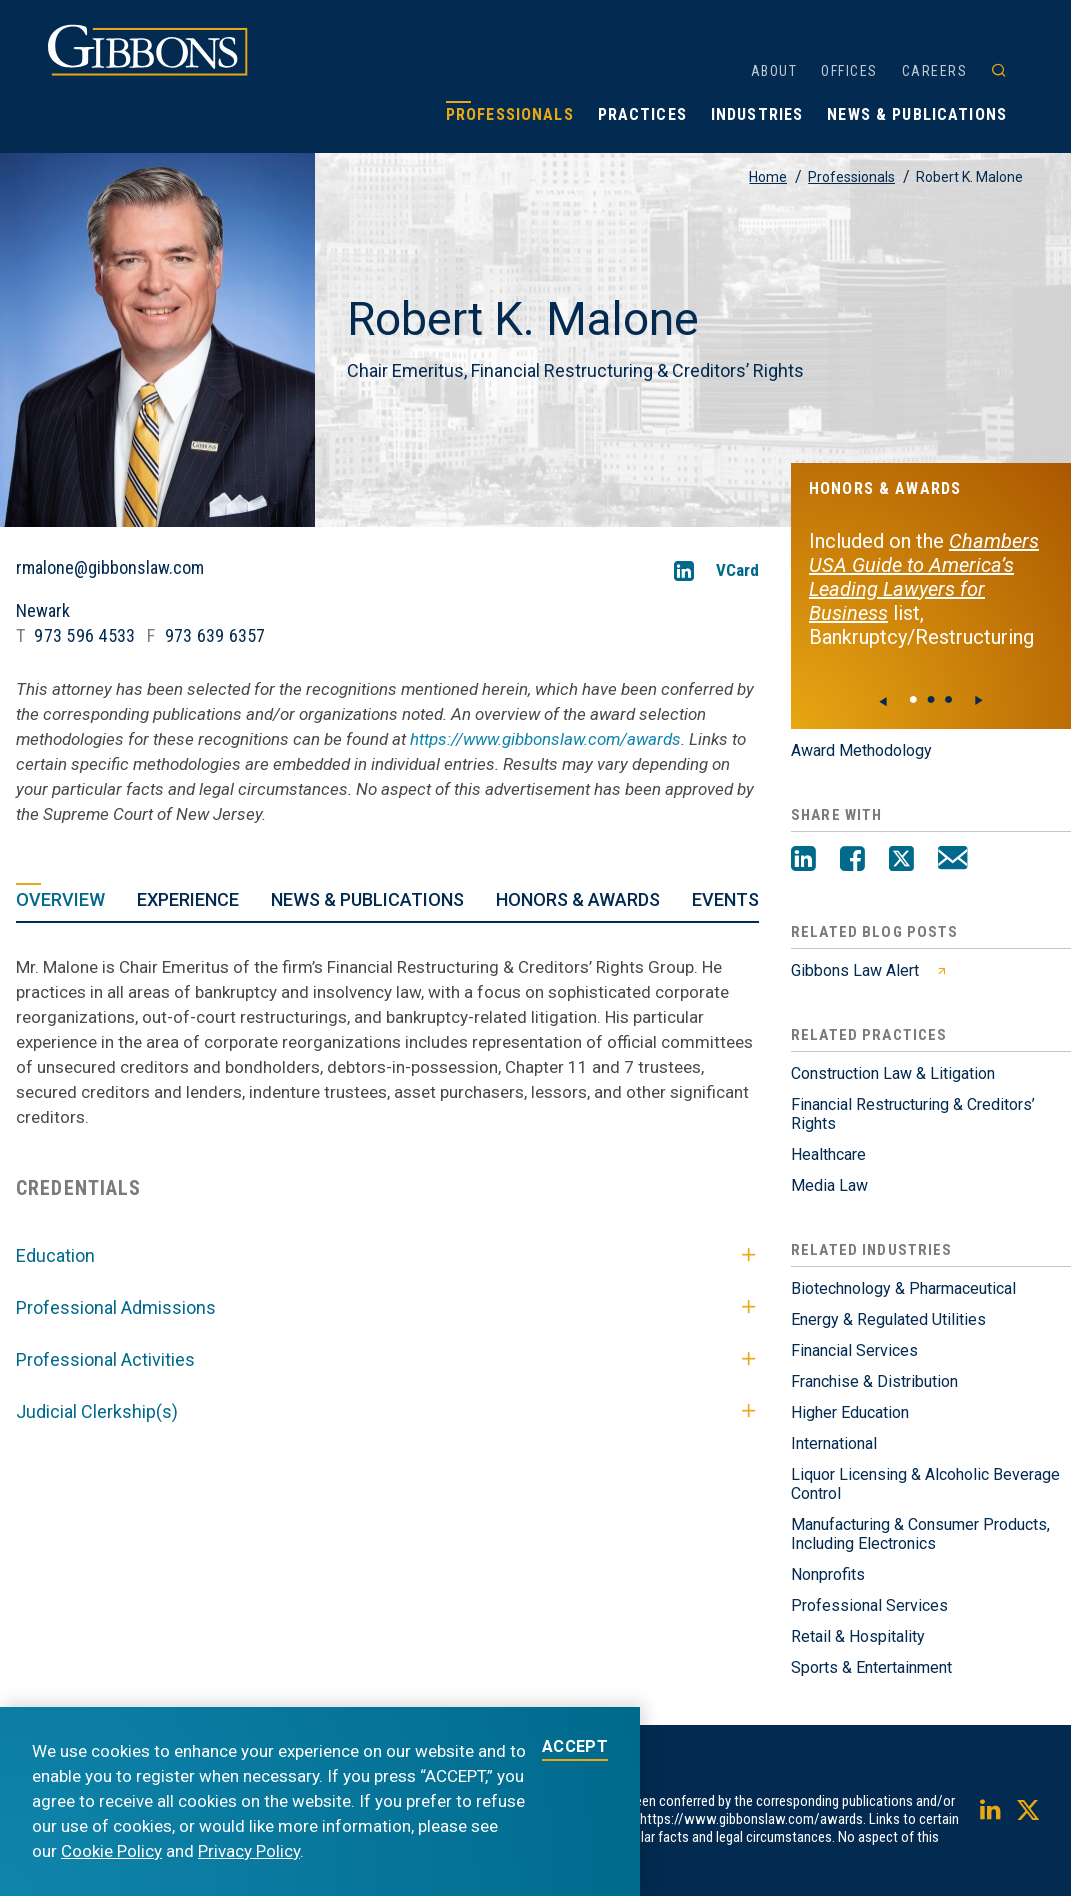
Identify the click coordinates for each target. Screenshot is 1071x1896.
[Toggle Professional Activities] (749, 1360)
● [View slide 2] (949, 699)
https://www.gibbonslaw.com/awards (545, 739)
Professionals (510, 114)
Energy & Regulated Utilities (888, 1319)
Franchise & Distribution (874, 1381)
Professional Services (869, 1605)
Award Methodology (861, 750)
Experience (188, 899)
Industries (757, 114)
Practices (642, 114)
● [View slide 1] (931, 699)
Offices (849, 71)
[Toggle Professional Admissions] (749, 1308)
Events (725, 899)
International (834, 1443)
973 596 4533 (84, 636)
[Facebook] (852, 861)
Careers (935, 71)
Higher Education (850, 1412)
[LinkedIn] (684, 570)
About (774, 71)
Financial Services (854, 1350)
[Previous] (884, 701)
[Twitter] (901, 861)
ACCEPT (575, 1747)
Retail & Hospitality (858, 1636)
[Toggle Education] (749, 1256)
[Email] (952, 861)
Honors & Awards (578, 899)
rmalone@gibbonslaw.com (110, 568)
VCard (737, 570)
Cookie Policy (111, 1851)
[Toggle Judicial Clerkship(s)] (749, 1412)
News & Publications (917, 114)
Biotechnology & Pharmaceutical (903, 1288)
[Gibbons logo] (148, 70)
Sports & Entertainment (871, 1667)
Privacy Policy (249, 1851)
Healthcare (828, 1154)
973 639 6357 (215, 636)
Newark (43, 610)
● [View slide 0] (913, 699)
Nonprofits (828, 1574)
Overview (60, 899)
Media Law (829, 1185)
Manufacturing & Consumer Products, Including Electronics (920, 1534)
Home (768, 177)
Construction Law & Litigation (893, 1073)
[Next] (978, 701)
